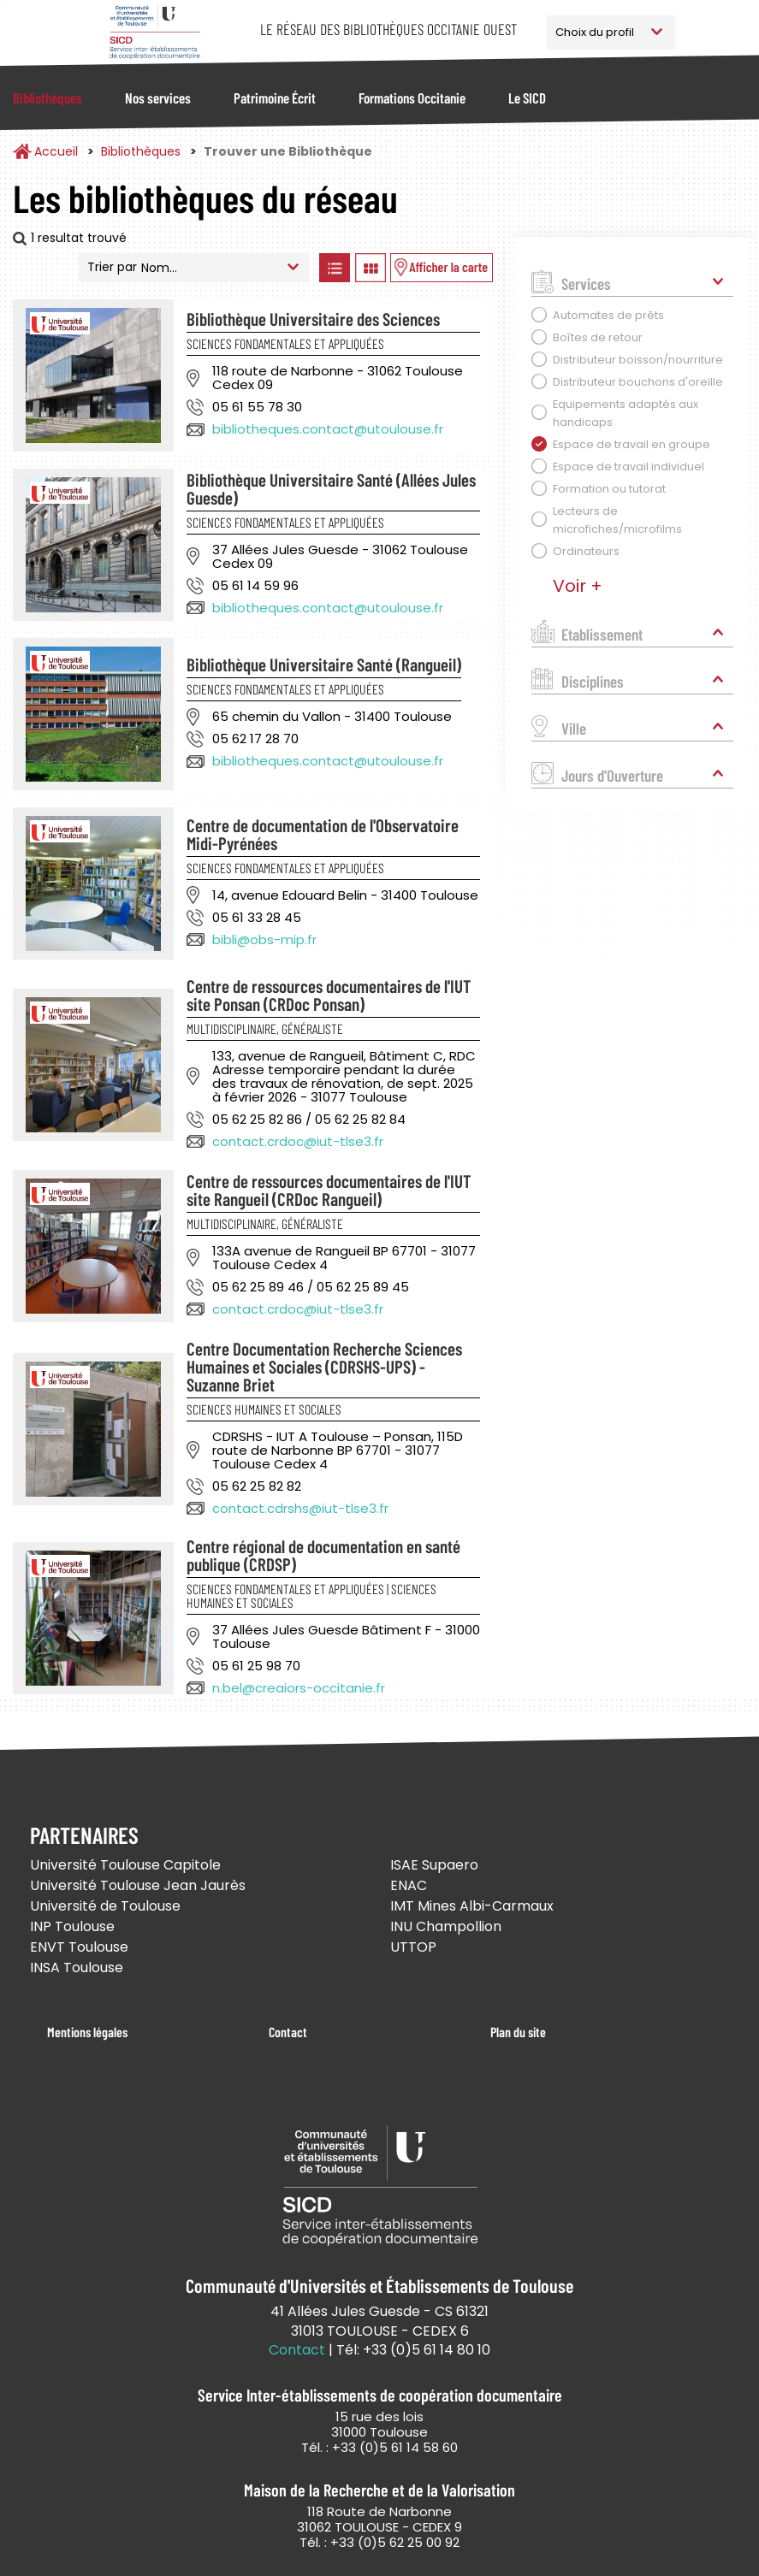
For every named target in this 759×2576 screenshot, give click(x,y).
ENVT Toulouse (79, 1947)
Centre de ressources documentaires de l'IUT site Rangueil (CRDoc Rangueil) (329, 1189)
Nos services (158, 97)
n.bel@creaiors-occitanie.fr (298, 1688)
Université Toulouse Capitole (125, 1865)
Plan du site (518, 2032)
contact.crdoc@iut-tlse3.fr (297, 1141)
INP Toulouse (72, 1926)
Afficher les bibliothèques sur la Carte (441, 267)
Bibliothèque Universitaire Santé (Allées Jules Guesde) (331, 488)
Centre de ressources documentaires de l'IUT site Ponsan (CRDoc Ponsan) (329, 994)
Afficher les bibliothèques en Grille (370, 267)
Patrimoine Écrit (275, 97)
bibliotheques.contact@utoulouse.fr (327, 429)
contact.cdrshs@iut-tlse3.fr (300, 1508)
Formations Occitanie (412, 97)
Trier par (112, 266)
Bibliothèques (47, 97)
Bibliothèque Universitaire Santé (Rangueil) (324, 664)
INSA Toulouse (76, 1967)
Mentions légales (87, 2032)
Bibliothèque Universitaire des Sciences (313, 318)
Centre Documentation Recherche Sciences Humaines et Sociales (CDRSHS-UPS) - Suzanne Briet (324, 1366)
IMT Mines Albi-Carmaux (472, 1906)
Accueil (56, 151)
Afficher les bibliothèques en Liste (334, 267)
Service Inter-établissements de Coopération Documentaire (155, 32)
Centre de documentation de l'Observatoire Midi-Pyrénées (323, 834)
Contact (288, 2032)
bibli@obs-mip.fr (264, 939)
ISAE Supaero (434, 1865)
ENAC (408, 1885)
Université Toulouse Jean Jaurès (138, 1885)
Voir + (577, 586)
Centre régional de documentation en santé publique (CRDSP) (323, 1555)
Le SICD (527, 97)
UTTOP (413, 1947)
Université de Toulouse (105, 1906)
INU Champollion (445, 1926)
